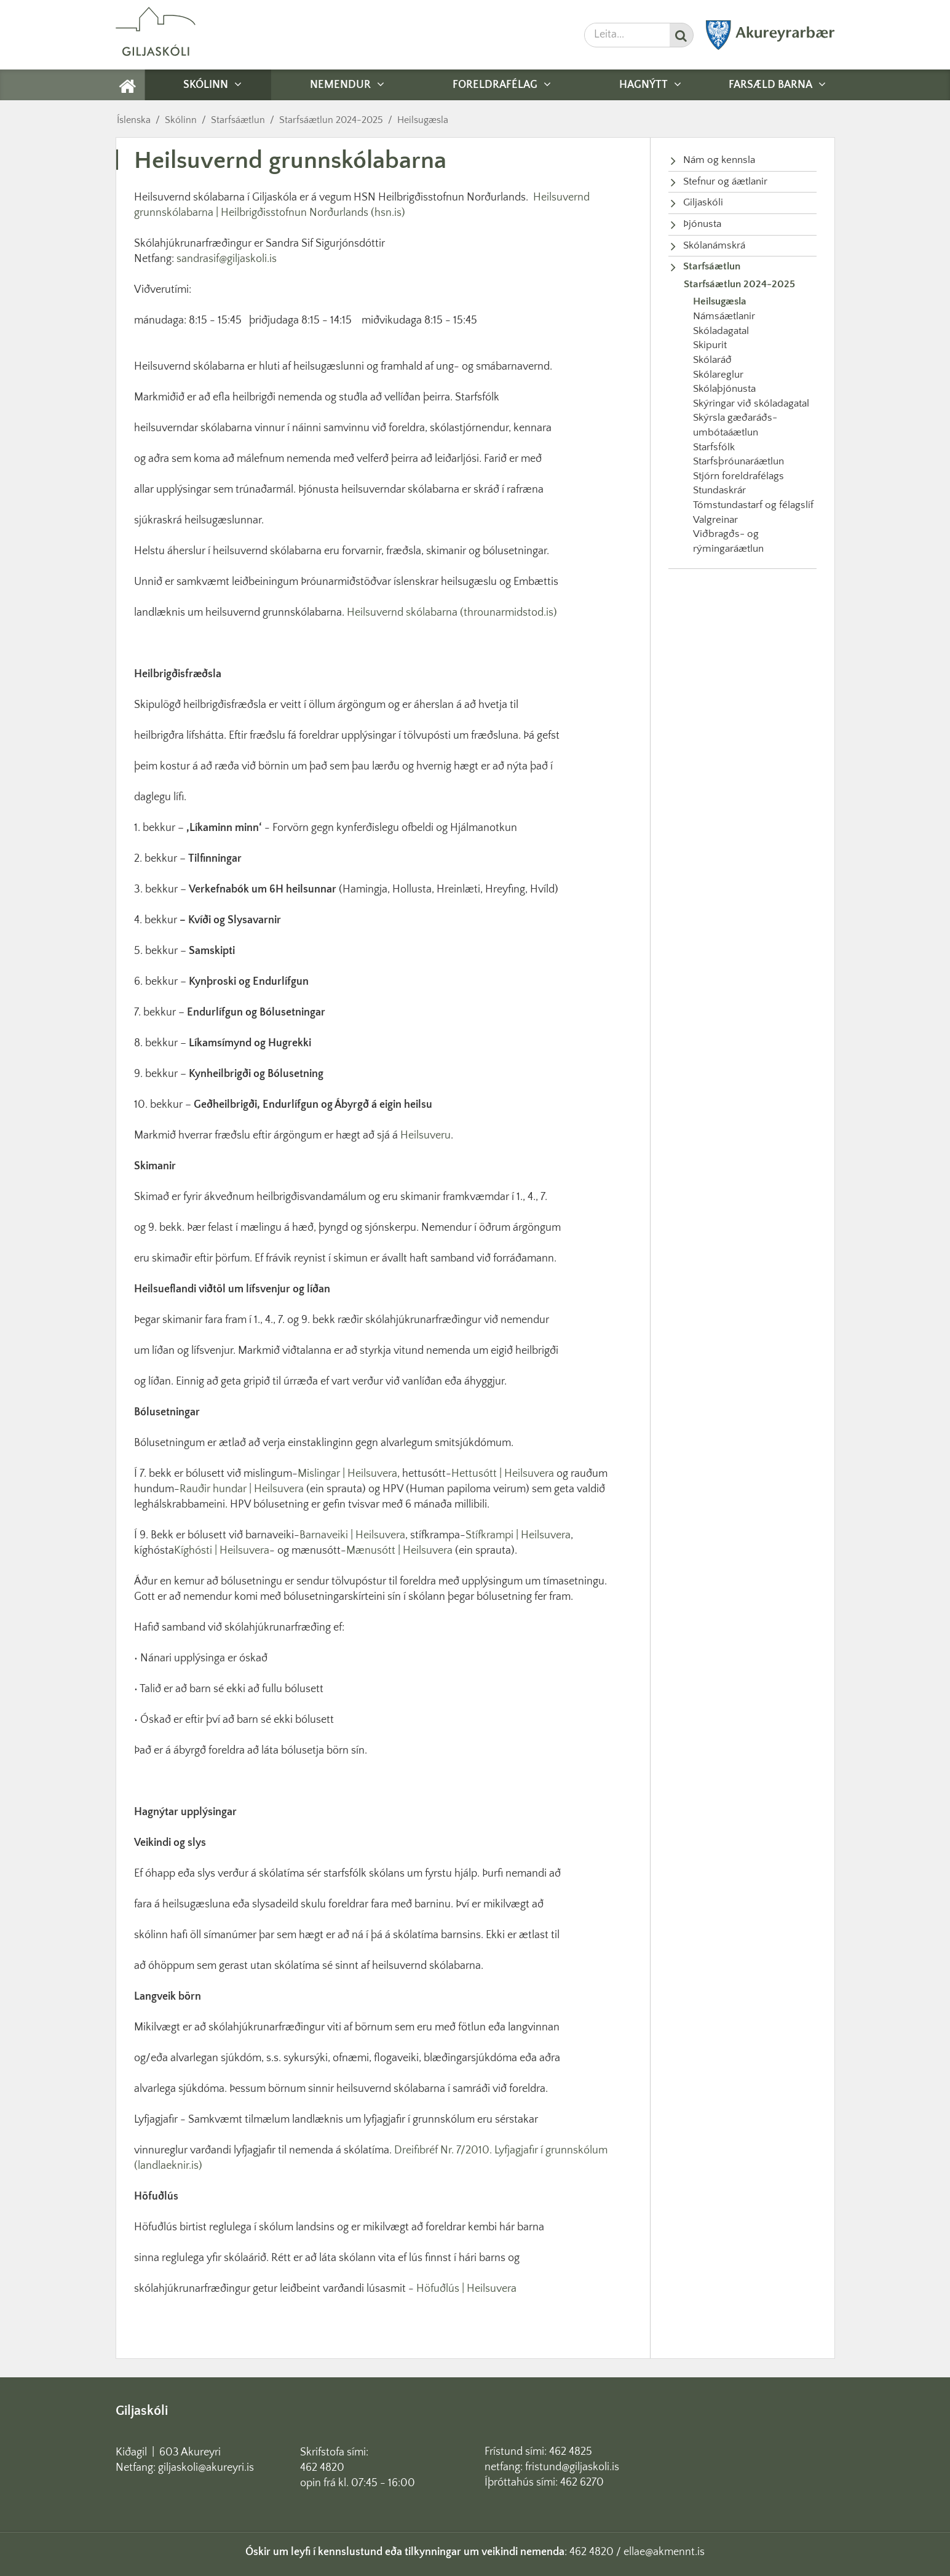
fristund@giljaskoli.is (572, 2467)
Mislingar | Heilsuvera (347, 1474)
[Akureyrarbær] (770, 47)
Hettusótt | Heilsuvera (502, 1474)
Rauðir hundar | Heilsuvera (242, 1489)
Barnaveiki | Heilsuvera (352, 1535)
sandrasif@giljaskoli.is (226, 259)
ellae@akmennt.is (664, 2552)
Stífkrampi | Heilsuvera (518, 1535)
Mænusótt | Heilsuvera (399, 1550)
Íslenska (134, 119)
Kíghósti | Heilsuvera (221, 1550)
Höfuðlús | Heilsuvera (466, 2289)
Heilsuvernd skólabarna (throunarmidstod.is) (452, 612)
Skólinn (181, 119)
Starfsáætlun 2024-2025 (331, 119)
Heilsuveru (425, 1135)
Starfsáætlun (238, 119)
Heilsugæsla (422, 119)
